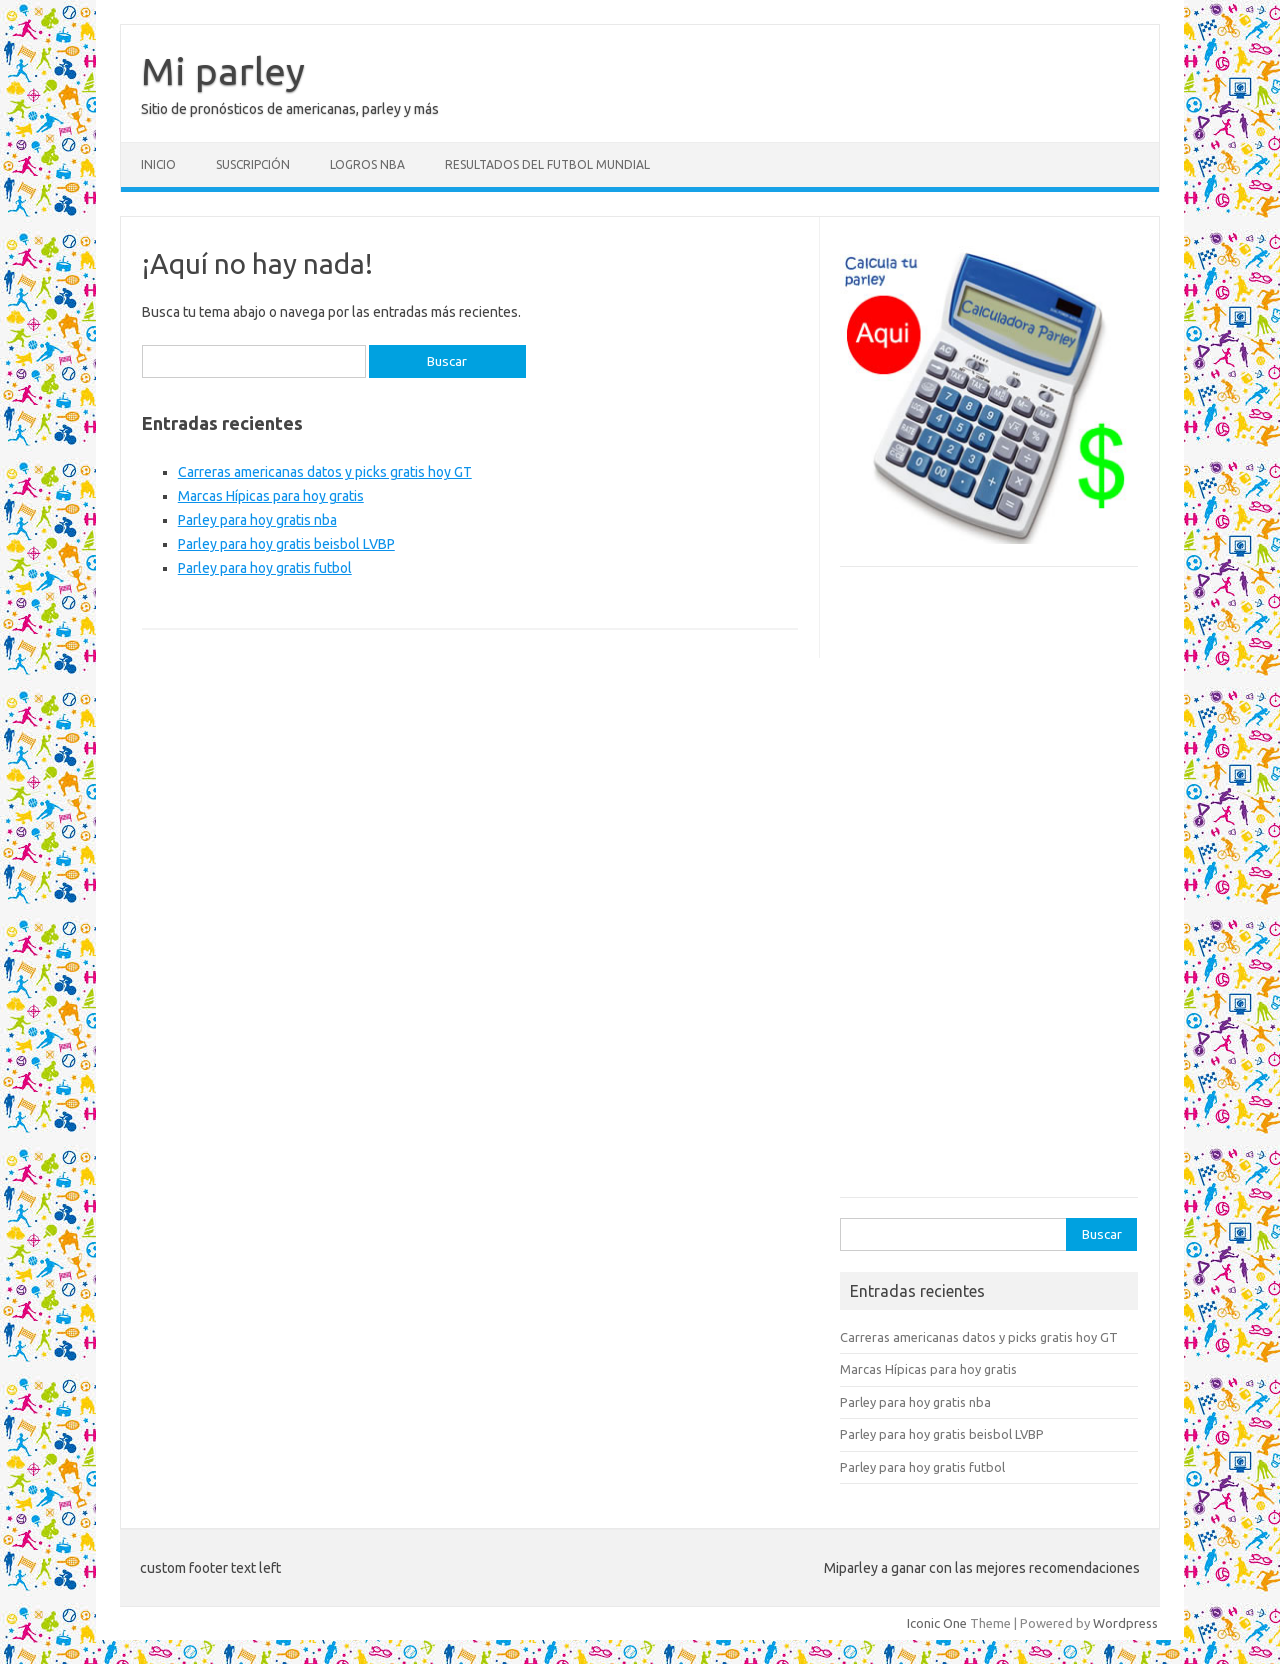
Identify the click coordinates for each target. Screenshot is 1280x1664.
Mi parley (223, 71)
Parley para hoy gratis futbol (265, 568)
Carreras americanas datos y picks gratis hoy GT (325, 472)
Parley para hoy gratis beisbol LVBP (286, 544)
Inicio (158, 164)
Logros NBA (367, 164)
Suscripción (253, 164)
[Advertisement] (989, 892)
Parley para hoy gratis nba (257, 520)
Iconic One (937, 1623)
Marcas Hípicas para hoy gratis (271, 496)
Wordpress (1125, 1623)
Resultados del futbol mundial (547, 164)
